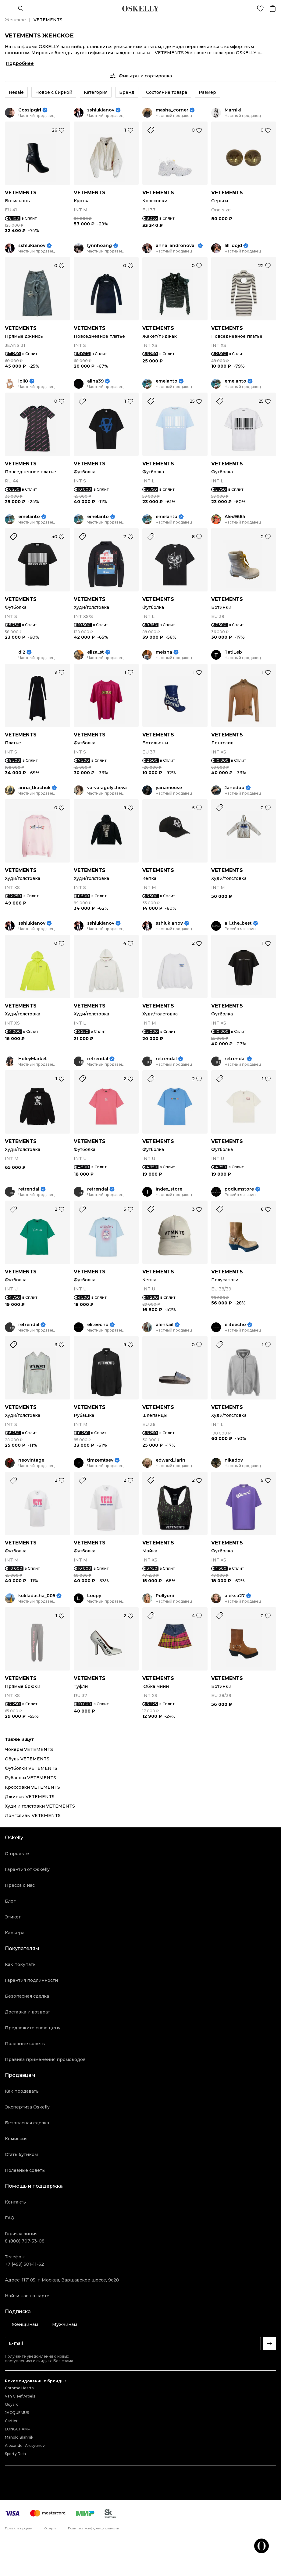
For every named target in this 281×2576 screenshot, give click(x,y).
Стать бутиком (21, 2154)
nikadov (234, 1460)
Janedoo (234, 787)
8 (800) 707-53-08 (24, 2241)
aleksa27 (235, 1595)
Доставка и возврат (27, 2012)
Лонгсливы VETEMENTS (33, 1815)
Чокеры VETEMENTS (29, 1749)
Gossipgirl (29, 110)
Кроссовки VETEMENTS (32, 1787)
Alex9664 (235, 516)
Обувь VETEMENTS (27, 1759)
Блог (10, 1901)
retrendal (97, 1058)
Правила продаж (19, 2528)
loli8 (23, 381)
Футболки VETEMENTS (31, 1768)
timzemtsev (100, 1460)
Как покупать (20, 1964)
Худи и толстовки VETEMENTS (40, 1806)
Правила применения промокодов (45, 2059)
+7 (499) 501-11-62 (24, 2264)
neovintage (31, 1460)
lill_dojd (233, 245)
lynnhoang (99, 245)
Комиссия (16, 2138)
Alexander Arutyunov (25, 2445)
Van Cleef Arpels (20, 2396)
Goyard (12, 2404)
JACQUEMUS (17, 2412)
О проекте (17, 1853)
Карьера (14, 1933)
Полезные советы (25, 2043)
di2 (21, 652)
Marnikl (233, 110)
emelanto (166, 381)
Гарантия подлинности (31, 1980)
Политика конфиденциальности (93, 2528)
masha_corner (172, 110)
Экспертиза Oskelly (27, 2107)
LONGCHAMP (17, 2429)
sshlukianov (100, 110)
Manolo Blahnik (19, 2437)
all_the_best (238, 923)
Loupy (94, 1595)
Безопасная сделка (27, 1996)
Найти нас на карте (27, 2296)
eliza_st (95, 652)
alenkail (164, 1324)
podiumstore (239, 1189)
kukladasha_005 (36, 1595)
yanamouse (169, 787)
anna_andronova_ (176, 245)
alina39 (95, 381)
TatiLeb (233, 652)
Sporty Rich (15, 2453)
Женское (15, 20)
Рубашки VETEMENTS (30, 1777)
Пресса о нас (20, 1885)
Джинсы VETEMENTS (30, 1796)
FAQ (9, 2218)
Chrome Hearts (19, 2388)
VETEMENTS (21, 193)
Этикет (13, 1917)
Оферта (50, 2528)
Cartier (11, 2421)
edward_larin (170, 1460)
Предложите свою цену (32, 2028)
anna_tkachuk (34, 787)
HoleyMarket (32, 1058)
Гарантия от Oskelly (27, 1869)
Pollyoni (165, 1595)
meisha (164, 652)
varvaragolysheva (107, 787)
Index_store (169, 1189)
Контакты (16, 2202)
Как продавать (22, 2091)
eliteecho (97, 1324)
